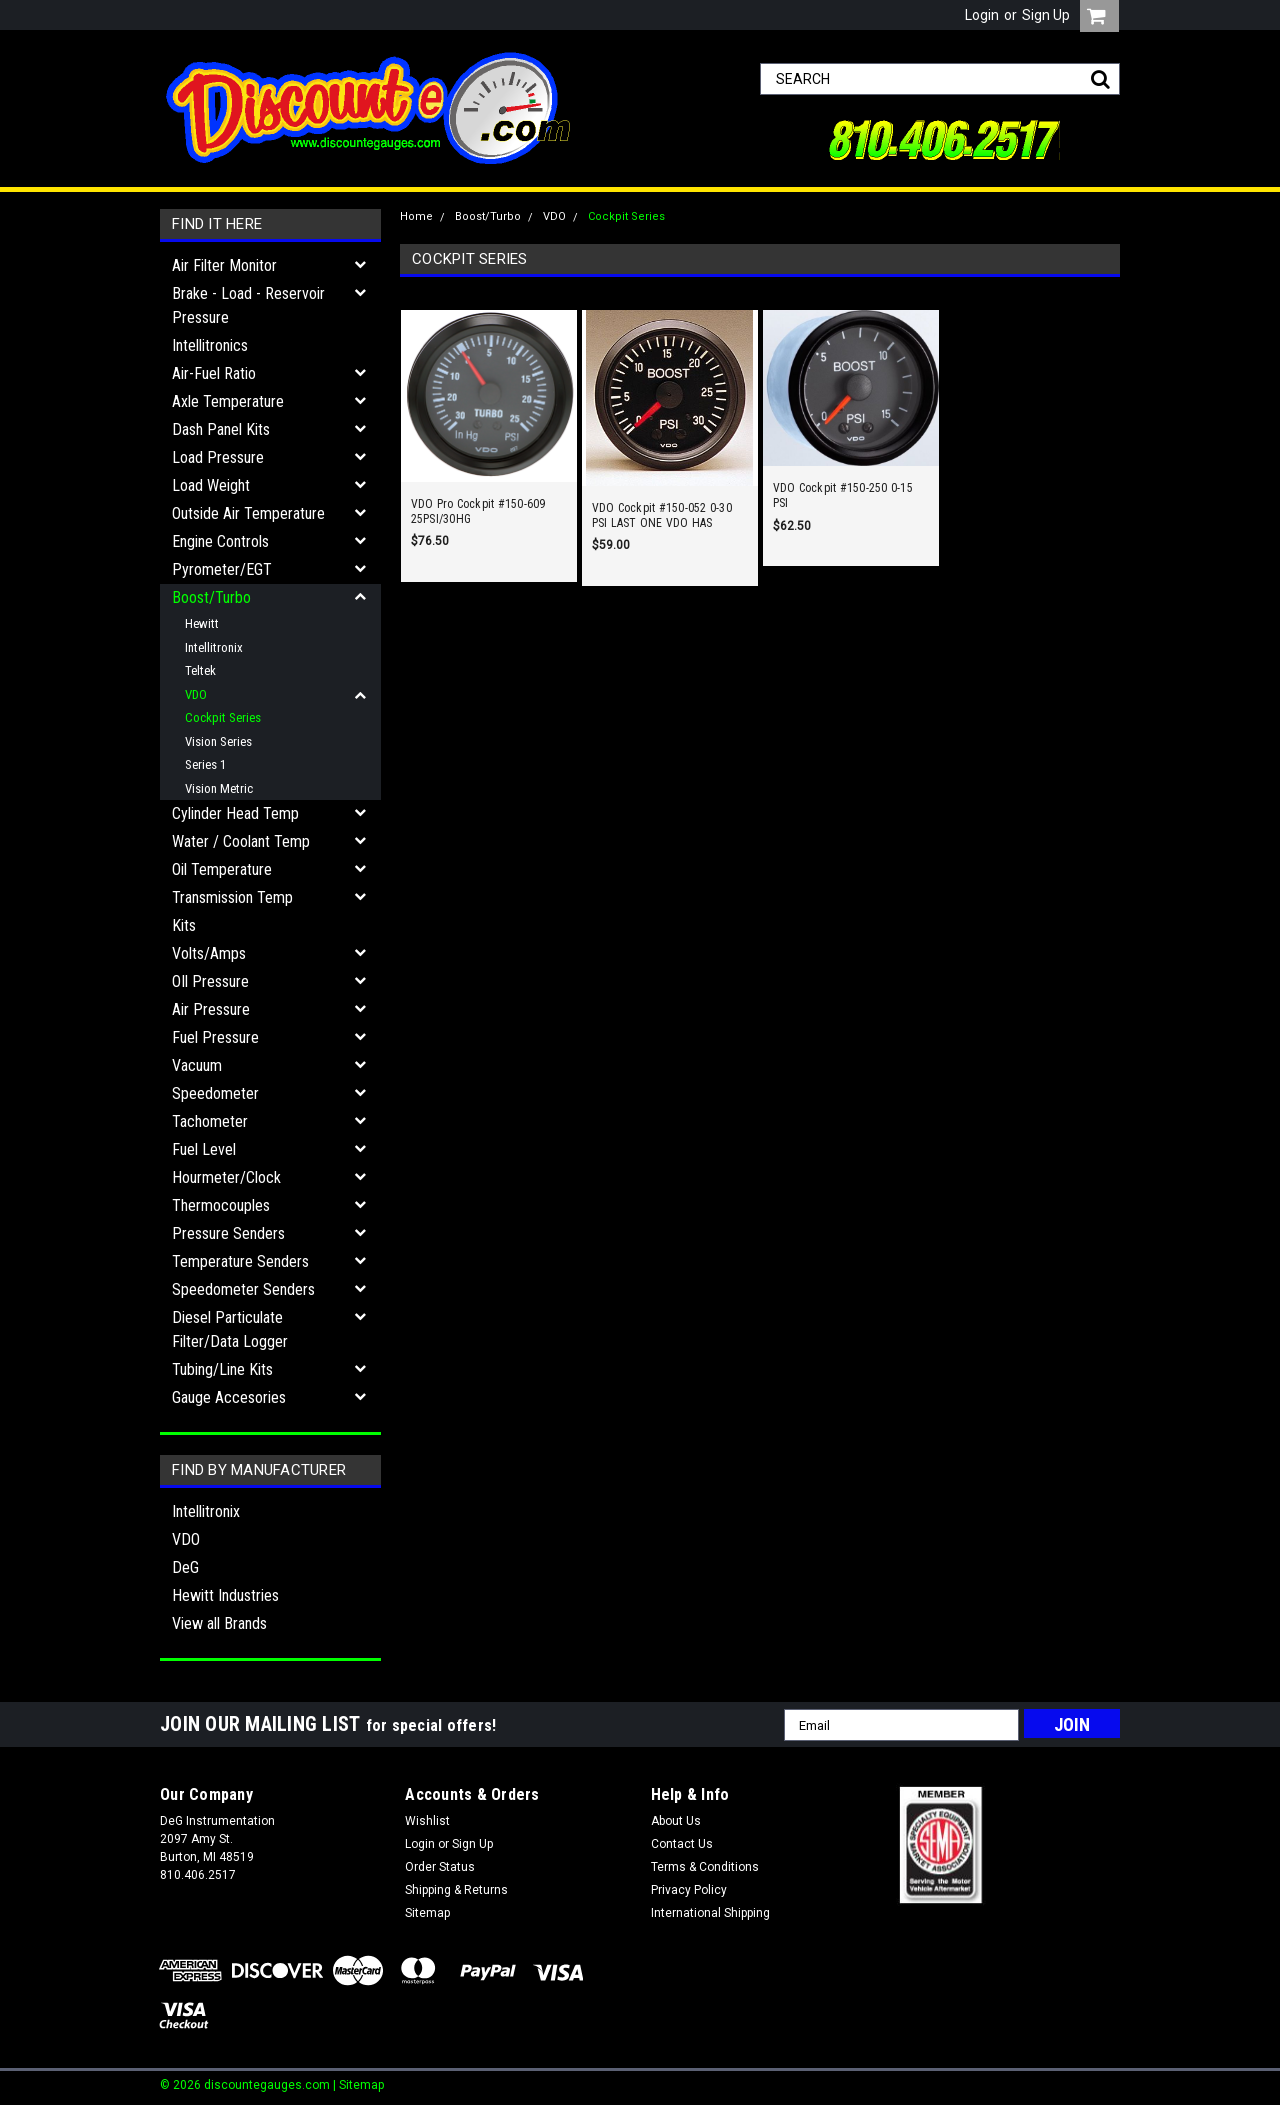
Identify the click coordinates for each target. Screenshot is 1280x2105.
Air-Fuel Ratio (214, 373)
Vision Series (218, 741)
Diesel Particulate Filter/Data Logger (230, 1329)
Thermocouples (221, 1205)
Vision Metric (219, 788)
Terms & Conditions (705, 1867)
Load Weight (211, 485)
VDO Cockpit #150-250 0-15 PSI (843, 495)
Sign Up (1046, 15)
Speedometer (215, 1093)
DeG (185, 1567)
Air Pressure (211, 1009)
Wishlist (427, 1821)
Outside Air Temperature (248, 513)
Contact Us (682, 1844)
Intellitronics (210, 345)
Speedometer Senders (243, 1289)
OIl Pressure (210, 981)
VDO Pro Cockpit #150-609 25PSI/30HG (478, 511)
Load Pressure (218, 457)
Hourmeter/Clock (226, 1177)
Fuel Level (204, 1149)
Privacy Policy (689, 1890)
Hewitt (202, 623)
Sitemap (427, 1913)
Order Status (440, 1867)
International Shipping (710, 1913)
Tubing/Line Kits (222, 1369)
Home (416, 216)
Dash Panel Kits (221, 429)
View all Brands (219, 1623)
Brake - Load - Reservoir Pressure (248, 305)
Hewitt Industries (225, 1595)
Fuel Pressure (215, 1037)
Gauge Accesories (229, 1397)
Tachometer (210, 1121)
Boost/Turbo (211, 597)
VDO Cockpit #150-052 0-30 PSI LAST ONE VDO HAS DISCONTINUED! (662, 516)
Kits (184, 925)
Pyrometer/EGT (222, 569)
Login (982, 15)
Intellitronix (214, 647)
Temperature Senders (240, 1261)
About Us (676, 1821)
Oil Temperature (222, 869)
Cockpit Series (223, 717)
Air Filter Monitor (224, 265)
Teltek (200, 670)
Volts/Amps (209, 953)
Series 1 (205, 764)
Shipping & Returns (456, 1890)
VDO (196, 694)
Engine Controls (220, 541)
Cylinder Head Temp (235, 813)
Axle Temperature (228, 401)
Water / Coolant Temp (241, 841)
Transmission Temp (232, 897)
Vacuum (197, 1065)
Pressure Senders (228, 1233)
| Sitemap (358, 2085)
